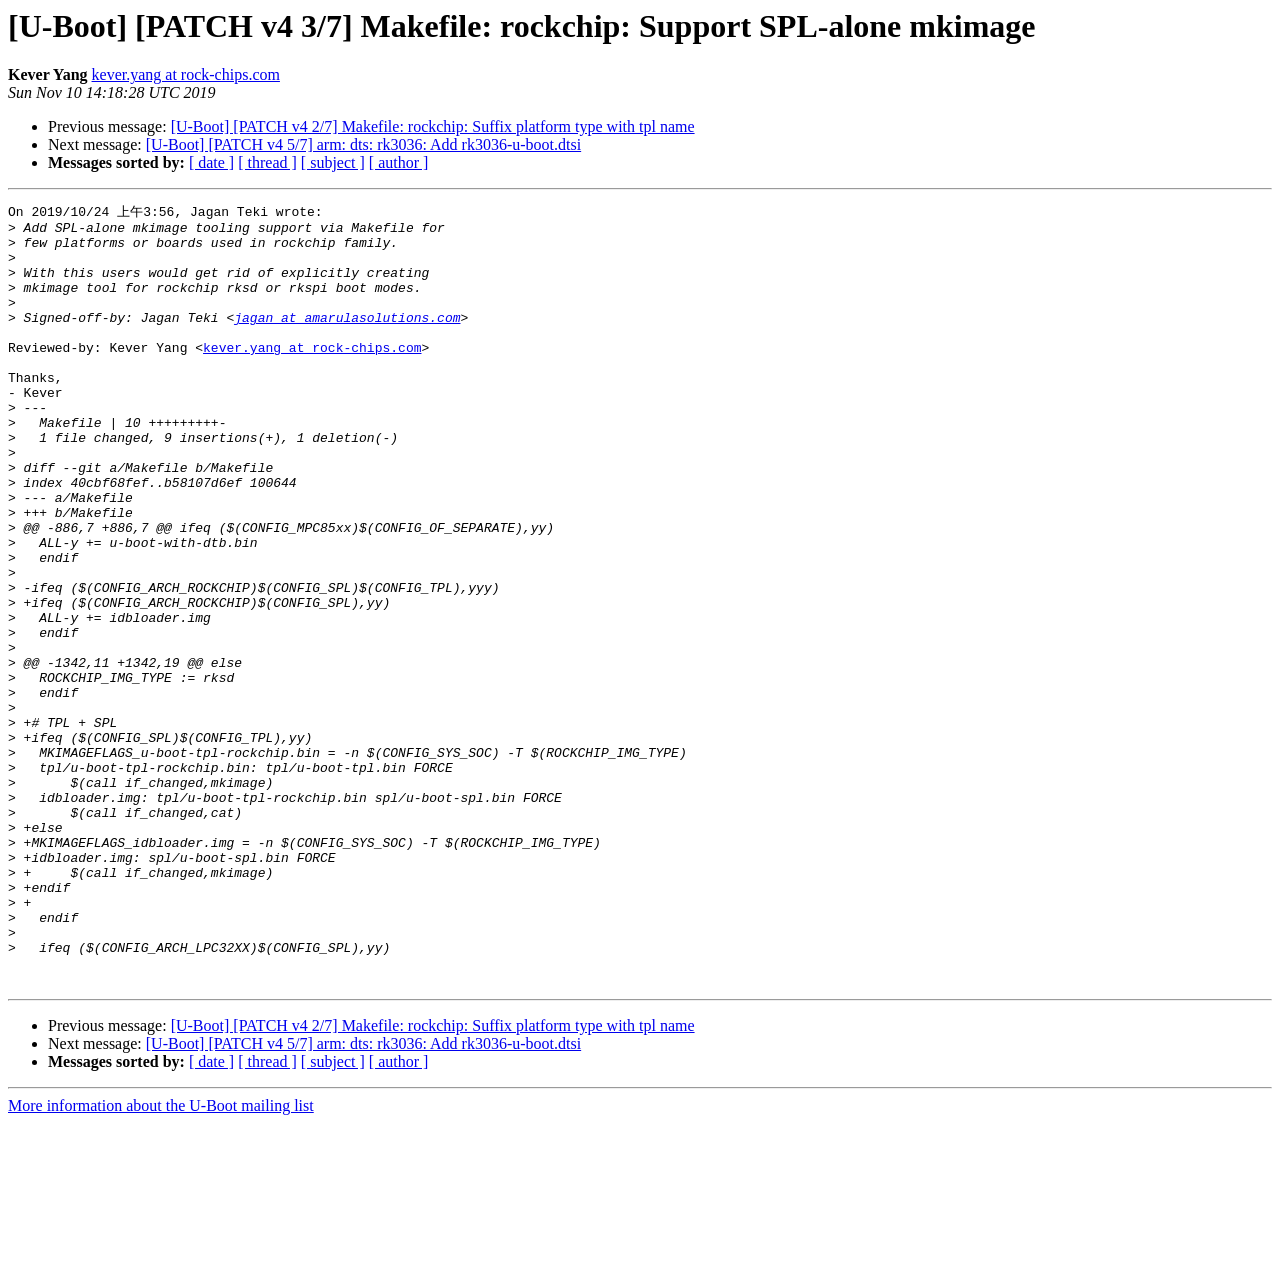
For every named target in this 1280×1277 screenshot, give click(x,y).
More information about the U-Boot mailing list (161, 1259)
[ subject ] (333, 162)
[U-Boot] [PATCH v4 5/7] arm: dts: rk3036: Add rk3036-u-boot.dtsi (363, 144)
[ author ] (399, 162)
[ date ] (211, 162)
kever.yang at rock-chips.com (186, 74)
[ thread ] (267, 162)
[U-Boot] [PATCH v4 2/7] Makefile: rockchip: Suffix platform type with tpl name (433, 126)
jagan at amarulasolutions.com (347, 339)
